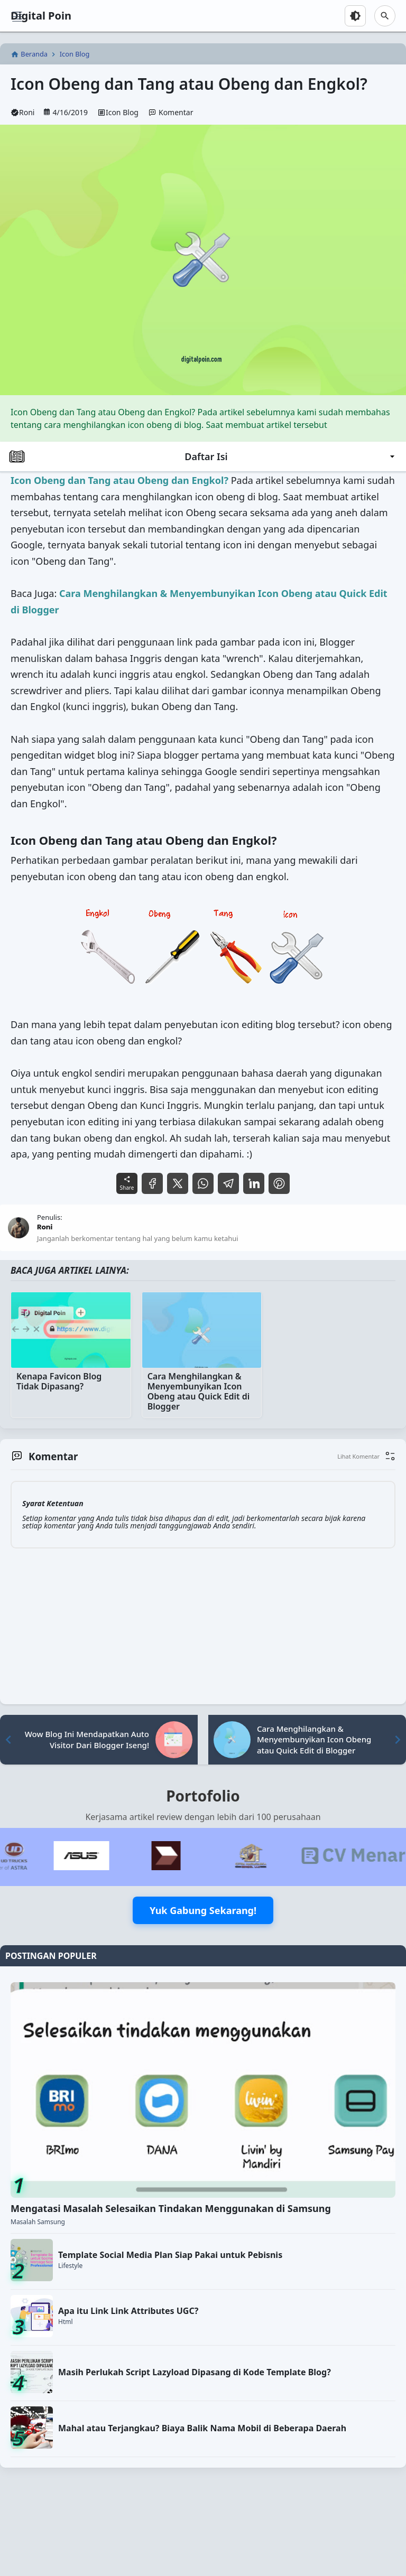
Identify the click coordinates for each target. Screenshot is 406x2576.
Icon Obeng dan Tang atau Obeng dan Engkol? (189, 84)
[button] (366, 1456)
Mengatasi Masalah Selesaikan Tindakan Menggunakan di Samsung (171, 2208)
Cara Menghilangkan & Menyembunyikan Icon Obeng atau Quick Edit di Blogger (198, 1392)
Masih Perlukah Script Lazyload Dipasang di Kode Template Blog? (194, 2372)
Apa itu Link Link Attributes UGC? (128, 2311)
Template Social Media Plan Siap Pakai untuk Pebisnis (170, 2255)
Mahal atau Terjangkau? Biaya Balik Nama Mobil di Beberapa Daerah (202, 2428)
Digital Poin (41, 15)
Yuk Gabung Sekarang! (203, 1910)
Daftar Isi (203, 456)
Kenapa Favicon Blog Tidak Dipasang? (59, 1381)
